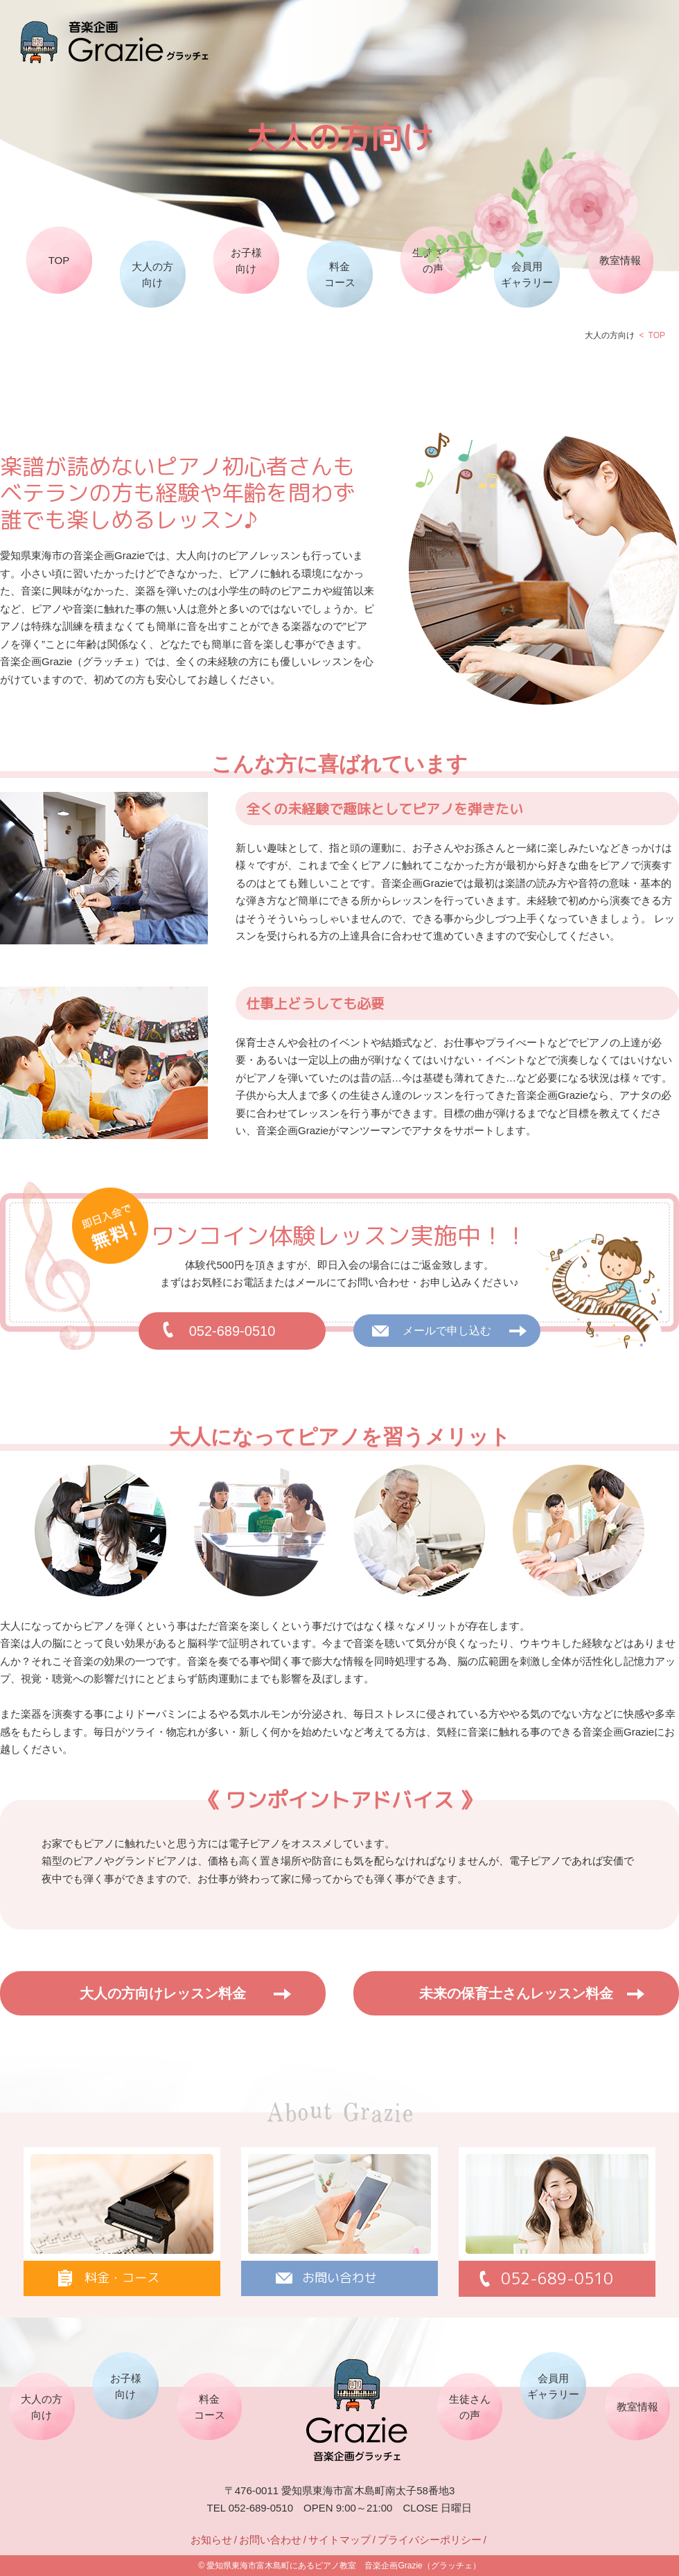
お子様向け (246, 260)
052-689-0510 (232, 1331)
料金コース (339, 274)
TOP (59, 260)
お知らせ (211, 2540)
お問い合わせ (270, 2540)
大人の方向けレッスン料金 (163, 1993)
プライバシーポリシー (430, 2540)
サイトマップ (339, 2540)
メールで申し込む (447, 1330)
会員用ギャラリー (527, 274)
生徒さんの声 (433, 260)
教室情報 (620, 260)
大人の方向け (152, 274)
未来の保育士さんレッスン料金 (516, 1993)
